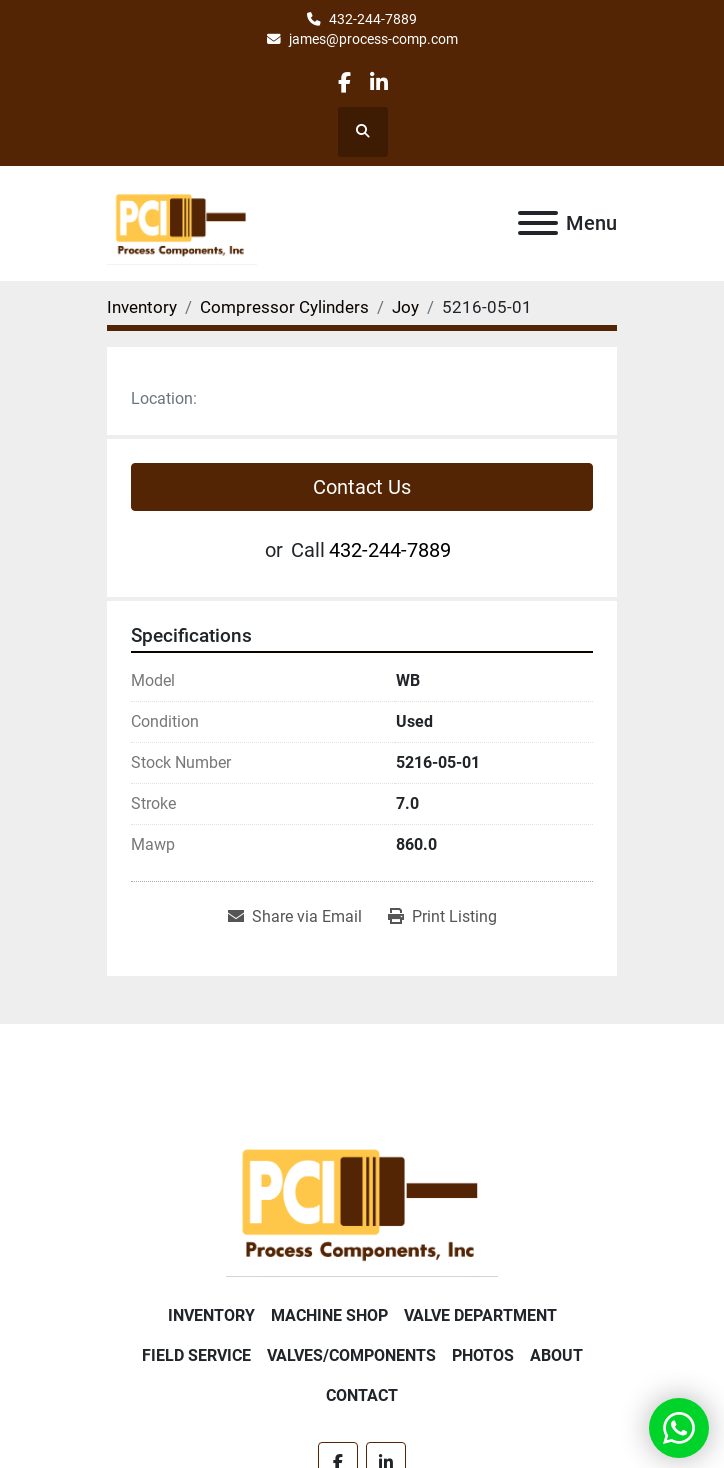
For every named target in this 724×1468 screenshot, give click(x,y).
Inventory (211, 1315)
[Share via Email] (295, 917)
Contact (362, 1395)
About (556, 1355)
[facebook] (344, 82)
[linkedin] (378, 82)
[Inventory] (142, 307)
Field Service (196, 1355)
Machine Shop (329, 1315)
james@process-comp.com (373, 39)
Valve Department (480, 1315)
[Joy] (405, 307)
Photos (483, 1355)
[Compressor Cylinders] (284, 307)
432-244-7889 (373, 19)
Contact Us (362, 487)
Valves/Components (351, 1355)
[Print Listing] (442, 917)
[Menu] (538, 223)
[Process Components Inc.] (362, 1201)
